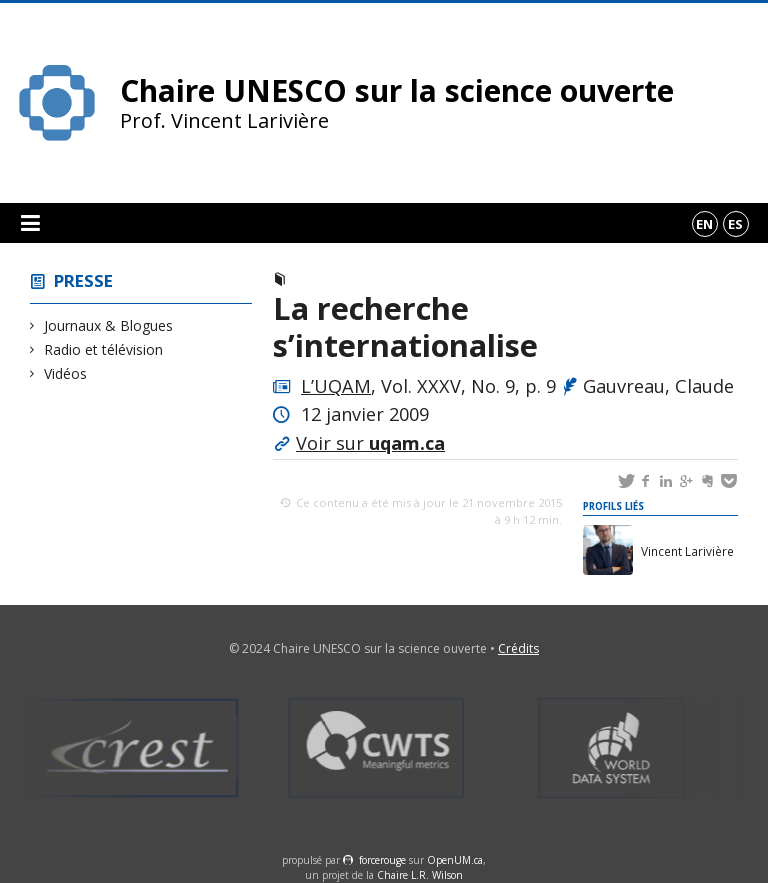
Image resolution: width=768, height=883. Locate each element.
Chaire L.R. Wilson (420, 875)
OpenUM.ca (455, 860)
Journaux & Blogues (109, 325)
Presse (83, 280)
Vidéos (66, 373)
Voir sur (370, 443)
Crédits (518, 648)
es (735, 224)
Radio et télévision (104, 349)
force (382, 860)
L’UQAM (336, 386)
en (704, 224)
